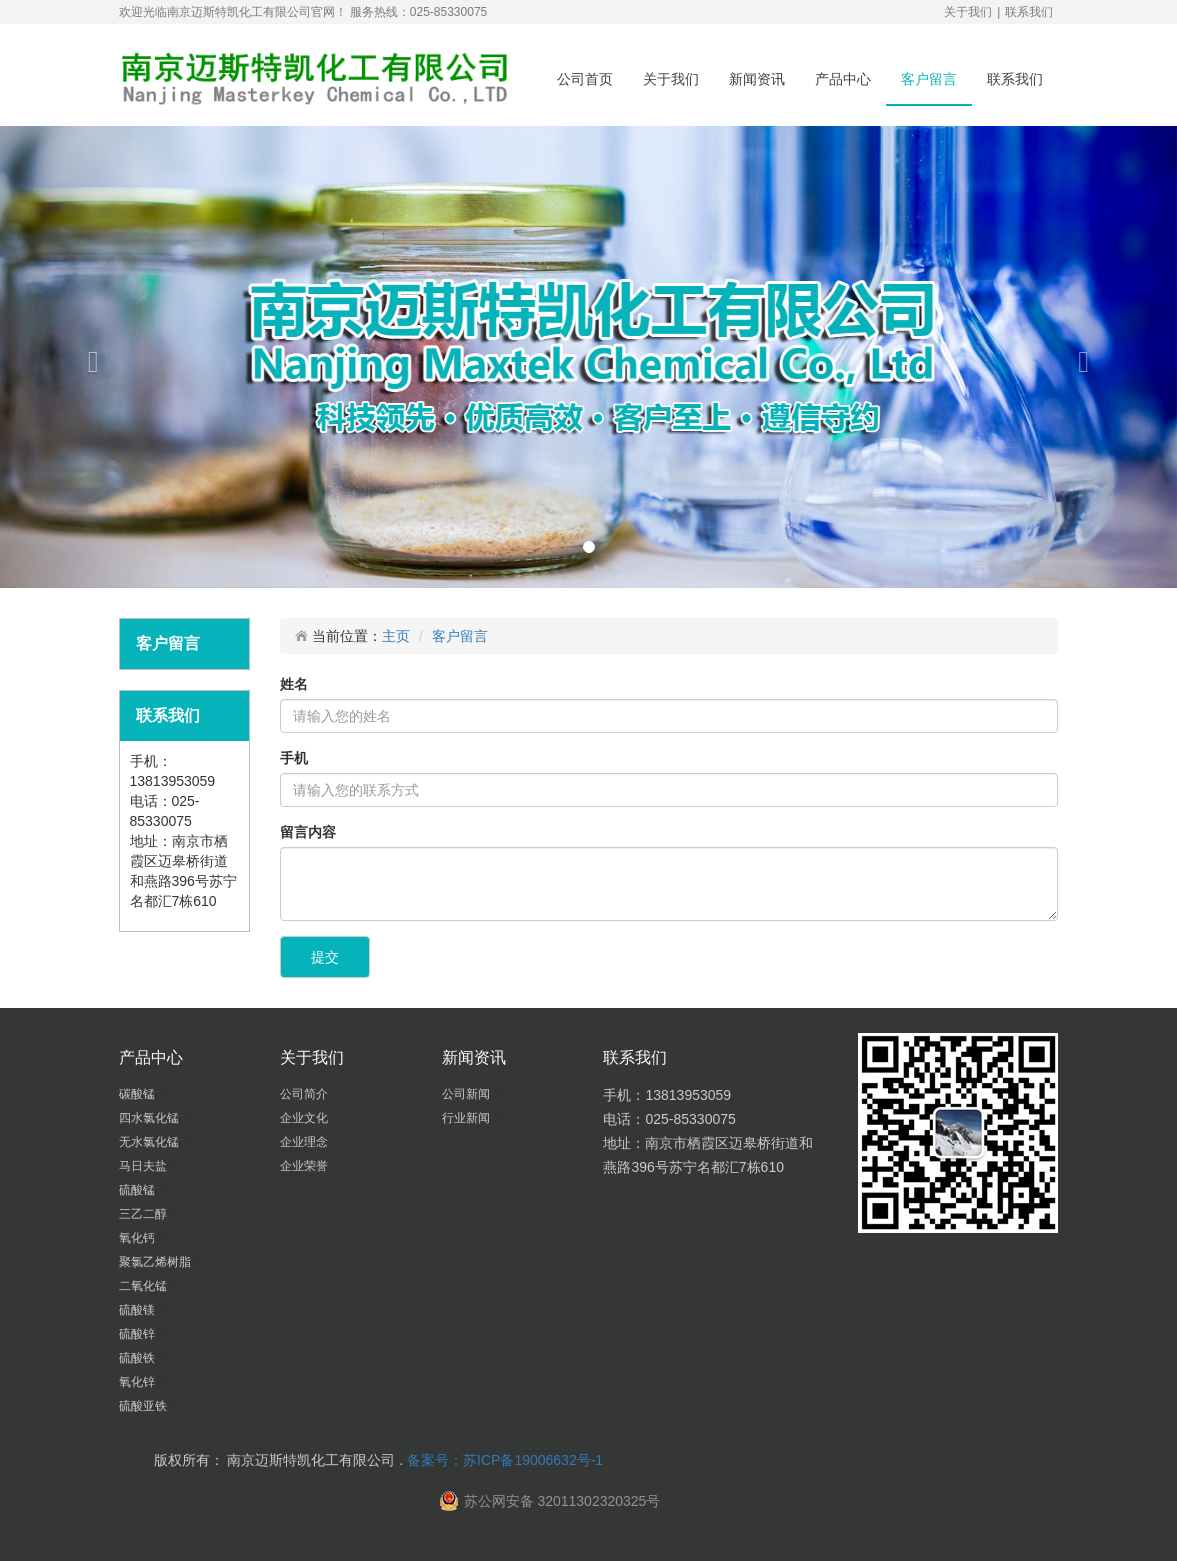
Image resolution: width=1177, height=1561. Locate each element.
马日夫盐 (144, 1166)
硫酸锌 (138, 1334)
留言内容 (308, 832)
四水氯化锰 (150, 1118)
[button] (88, 357)
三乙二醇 (144, 1214)
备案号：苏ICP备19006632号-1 (505, 1460)
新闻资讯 (757, 79)
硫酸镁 (138, 1310)
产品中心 (843, 79)
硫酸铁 (138, 1358)
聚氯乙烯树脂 (156, 1262)
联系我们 (1029, 12)
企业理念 (305, 1142)
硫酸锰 (138, 1190)
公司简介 (305, 1094)
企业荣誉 (305, 1166)
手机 (294, 758)
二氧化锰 (144, 1286)
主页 (396, 636)
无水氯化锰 (150, 1142)
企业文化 (305, 1118)
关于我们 (968, 12)
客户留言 (929, 79)
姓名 (294, 684)
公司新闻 (467, 1094)
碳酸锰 (138, 1094)
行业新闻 (467, 1118)
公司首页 (585, 79)
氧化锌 (138, 1382)
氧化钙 (138, 1238)
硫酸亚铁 (144, 1406)
